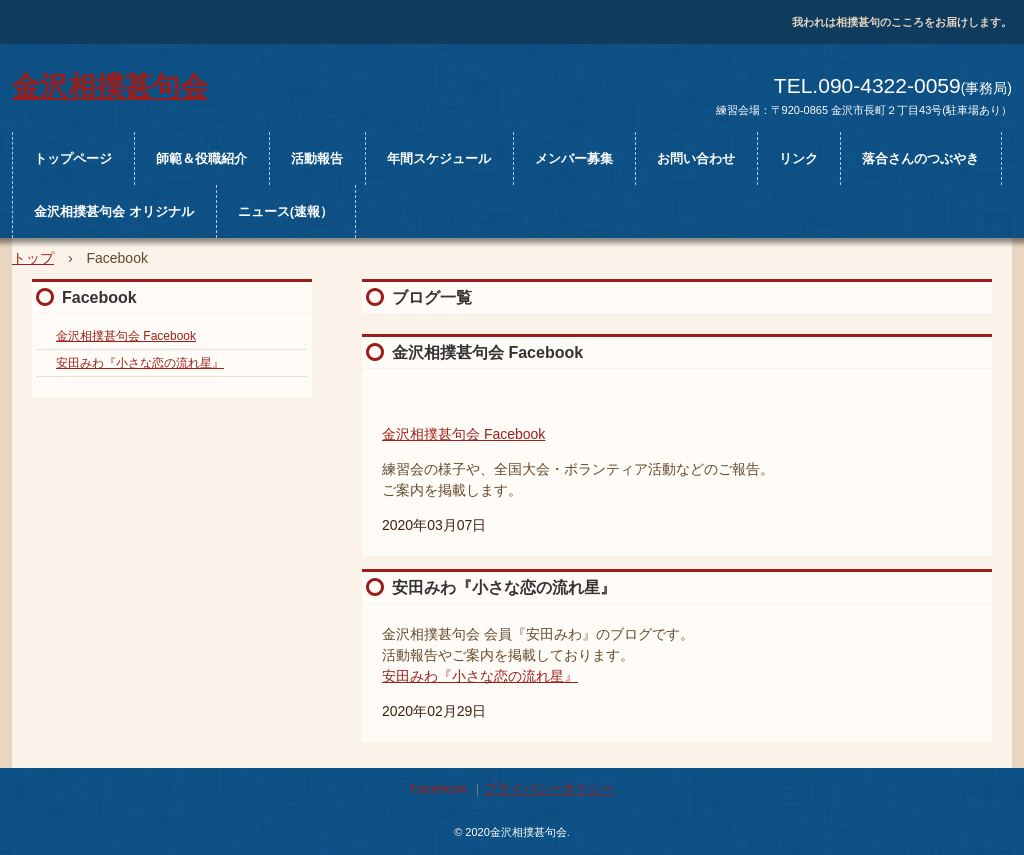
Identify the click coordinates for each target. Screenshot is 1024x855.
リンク (798, 158)
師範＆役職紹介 (201, 158)
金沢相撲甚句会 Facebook (487, 352)
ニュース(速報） (285, 211)
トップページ (73, 158)
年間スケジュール (439, 158)
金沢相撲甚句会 (110, 83)
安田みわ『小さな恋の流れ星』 (504, 587)
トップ (33, 258)
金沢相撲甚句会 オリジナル (114, 211)
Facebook (99, 297)
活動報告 (317, 158)
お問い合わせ (696, 158)
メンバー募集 (574, 158)
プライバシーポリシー (549, 788)
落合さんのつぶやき (920, 158)
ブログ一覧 (432, 297)
